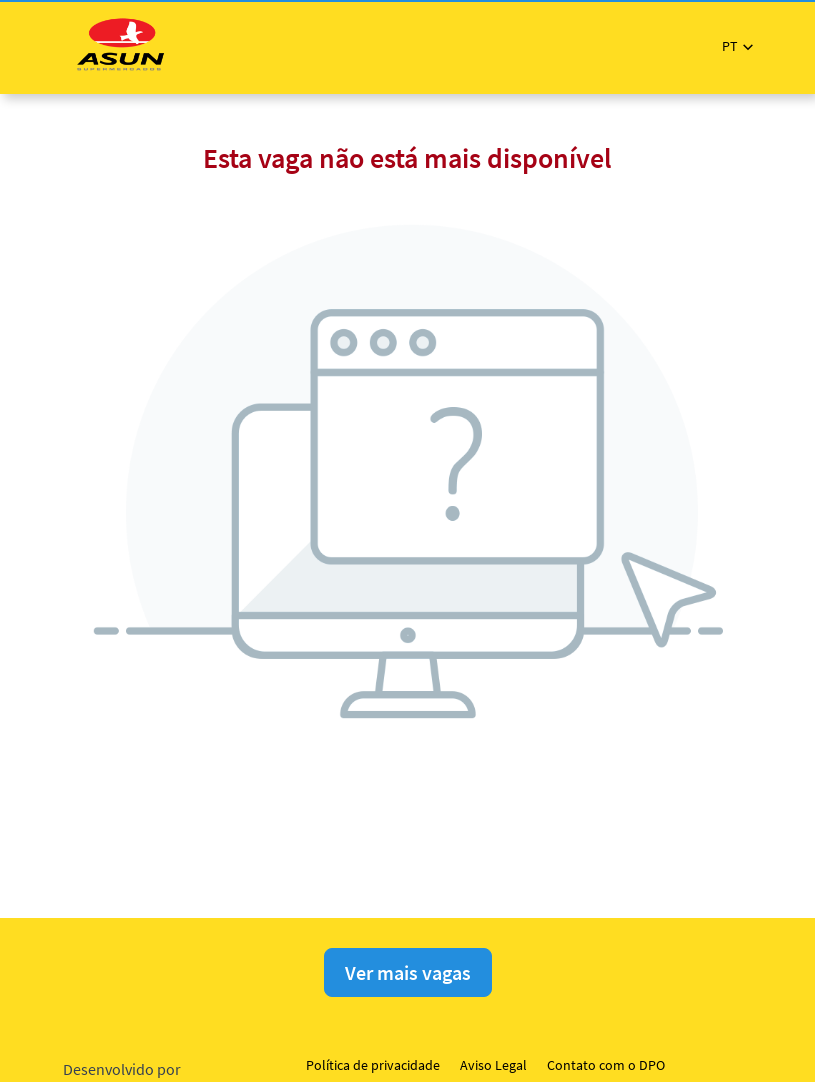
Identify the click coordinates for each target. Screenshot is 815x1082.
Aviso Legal (493, 1065)
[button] (737, 46)
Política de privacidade (373, 1065)
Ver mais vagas (408, 972)
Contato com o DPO (606, 1065)
